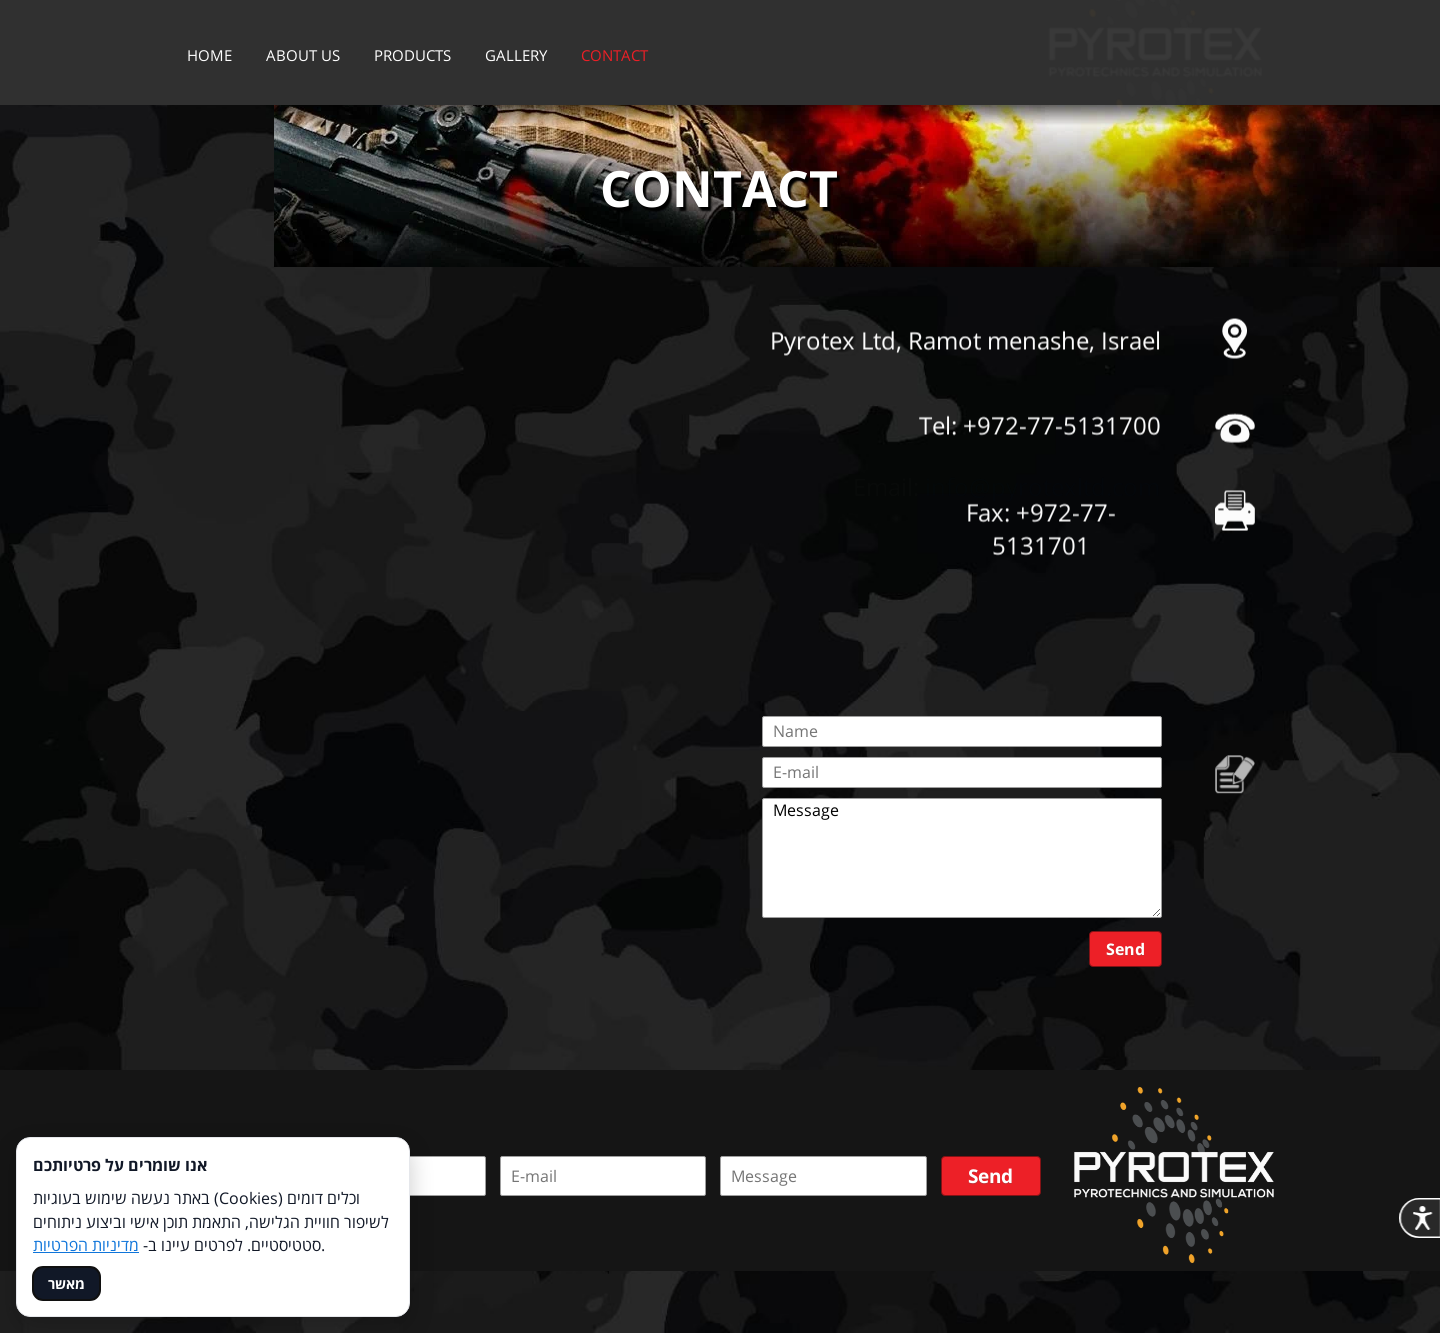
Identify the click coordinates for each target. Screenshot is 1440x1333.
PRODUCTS (412, 55)
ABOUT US (303, 55)
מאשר (66, 1283)
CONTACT (614, 55)
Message (962, 858)
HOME (209, 55)
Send (1125, 949)
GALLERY (516, 55)
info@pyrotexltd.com (1042, 550)
